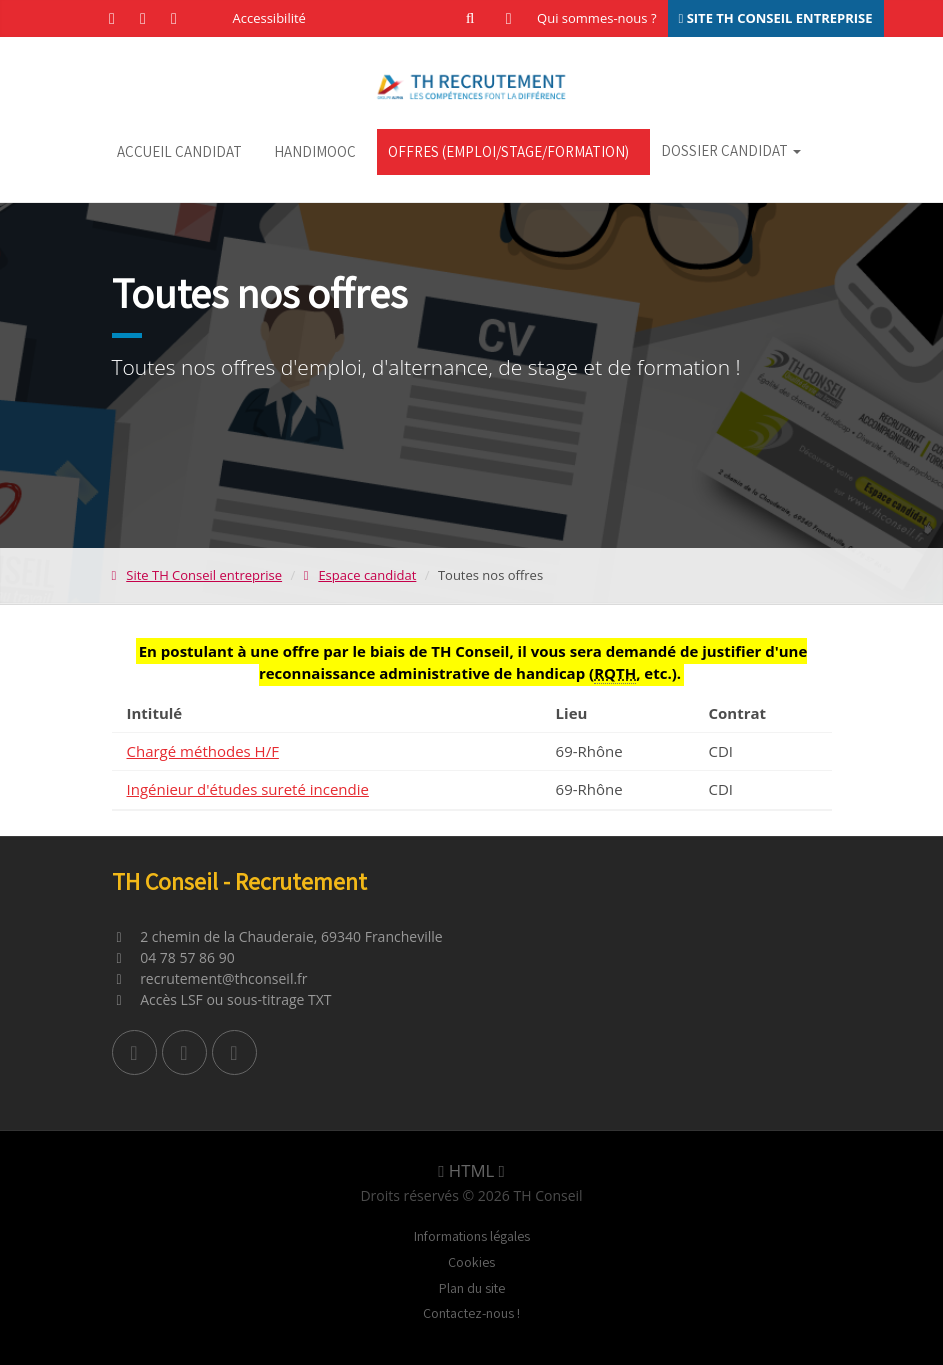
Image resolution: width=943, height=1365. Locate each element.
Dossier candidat (731, 150)
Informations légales (472, 1236)
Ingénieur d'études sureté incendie (248, 789)
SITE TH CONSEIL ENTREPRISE (776, 18)
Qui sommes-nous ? (596, 18)
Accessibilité (269, 18)
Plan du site (472, 1288)
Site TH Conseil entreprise (197, 575)
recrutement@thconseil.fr (210, 978)
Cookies (471, 1262)
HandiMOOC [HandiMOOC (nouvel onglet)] (315, 151)
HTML (471, 1170)
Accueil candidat (179, 151)
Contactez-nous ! (471, 1313)
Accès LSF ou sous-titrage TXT (222, 999)
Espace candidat (360, 575)
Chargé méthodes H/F (203, 751)
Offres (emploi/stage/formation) (508, 151)
